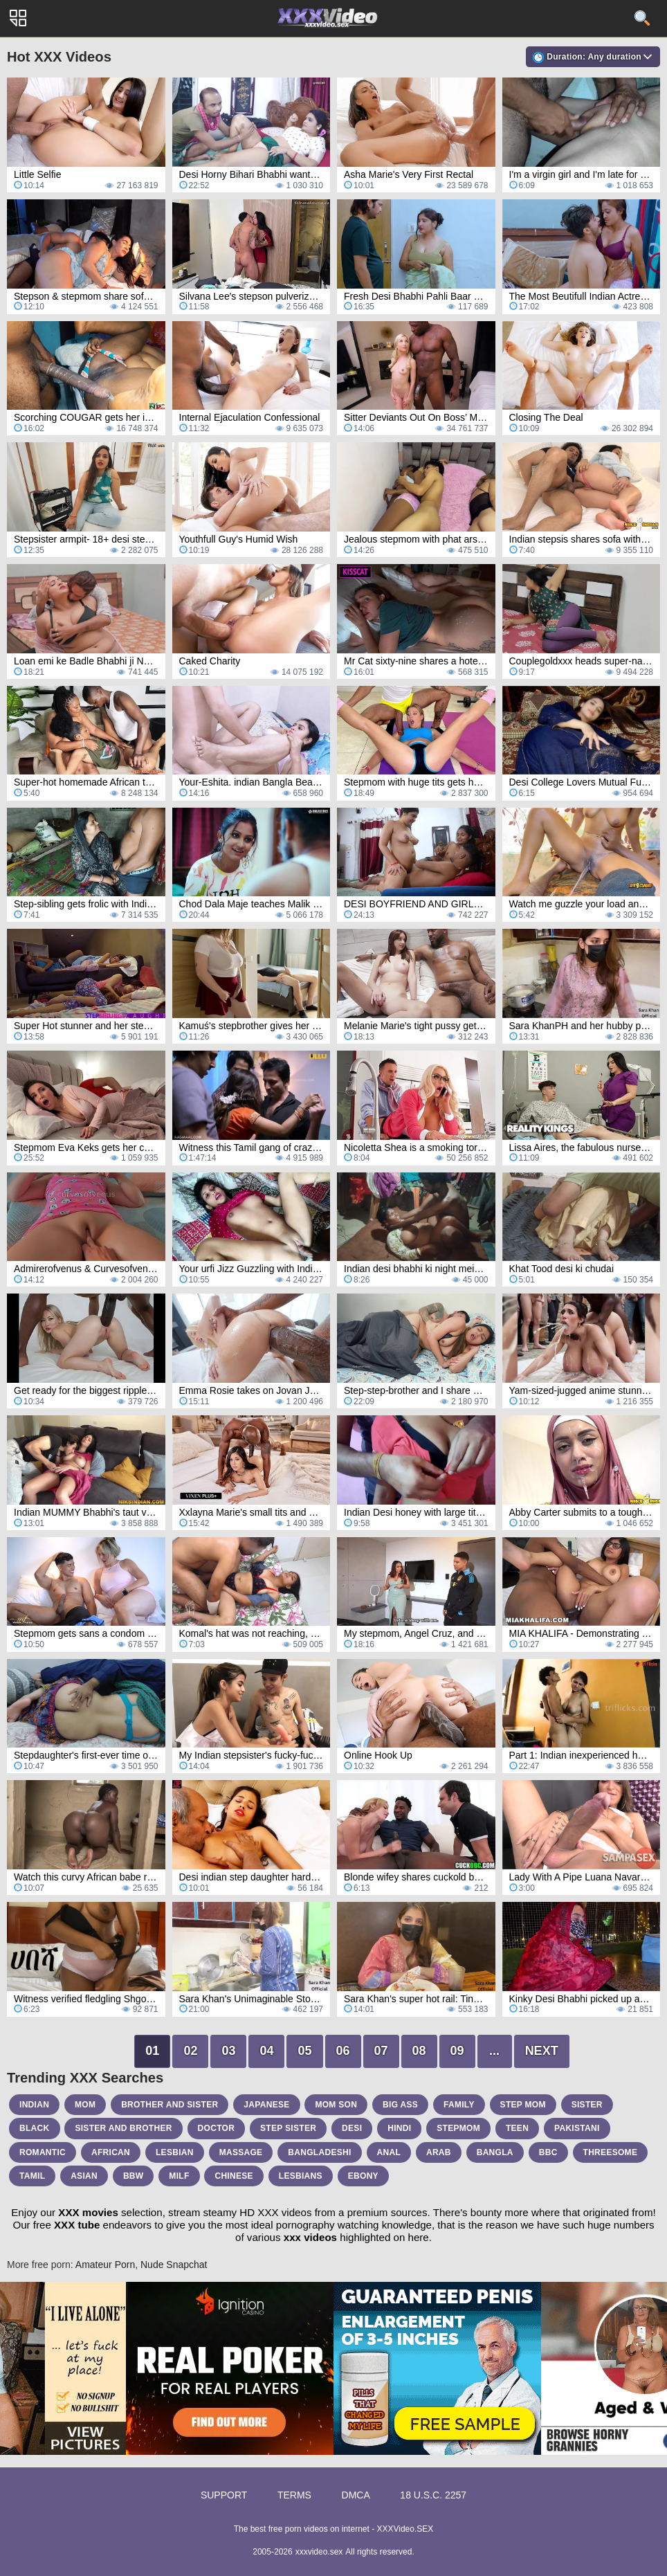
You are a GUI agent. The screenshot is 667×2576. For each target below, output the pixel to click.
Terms (294, 2495)
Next (541, 2051)
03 (228, 2051)
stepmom (458, 2128)
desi (352, 2128)
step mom (523, 2105)
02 (190, 2051)
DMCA (356, 2495)
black (34, 2128)
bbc (548, 2152)
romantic (42, 2152)
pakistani (577, 2128)
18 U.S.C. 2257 (433, 2495)
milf (179, 2176)
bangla (495, 2152)
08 (419, 2051)
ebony (363, 2176)
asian (84, 2176)
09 (457, 2051)
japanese (266, 2105)
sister (587, 2105)
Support (224, 2495)
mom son (336, 2105)
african (110, 2152)
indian (34, 2105)
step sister (288, 2128)
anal (389, 2152)
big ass (400, 2105)
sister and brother (123, 2128)
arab (438, 2152)
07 (381, 2051)
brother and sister (169, 2105)
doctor (216, 2128)
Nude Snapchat (174, 2264)
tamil (32, 2176)
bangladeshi (319, 2152)
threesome (610, 2152)
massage (241, 2152)
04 (266, 2051)
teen (517, 2128)
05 (304, 2051)
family (459, 2105)
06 (343, 2051)
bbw (133, 2176)
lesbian (175, 2152)
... (494, 2051)
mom (85, 2105)
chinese (233, 2176)
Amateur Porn (105, 2264)
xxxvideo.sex (319, 2552)
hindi (399, 2128)
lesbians (300, 2176)
